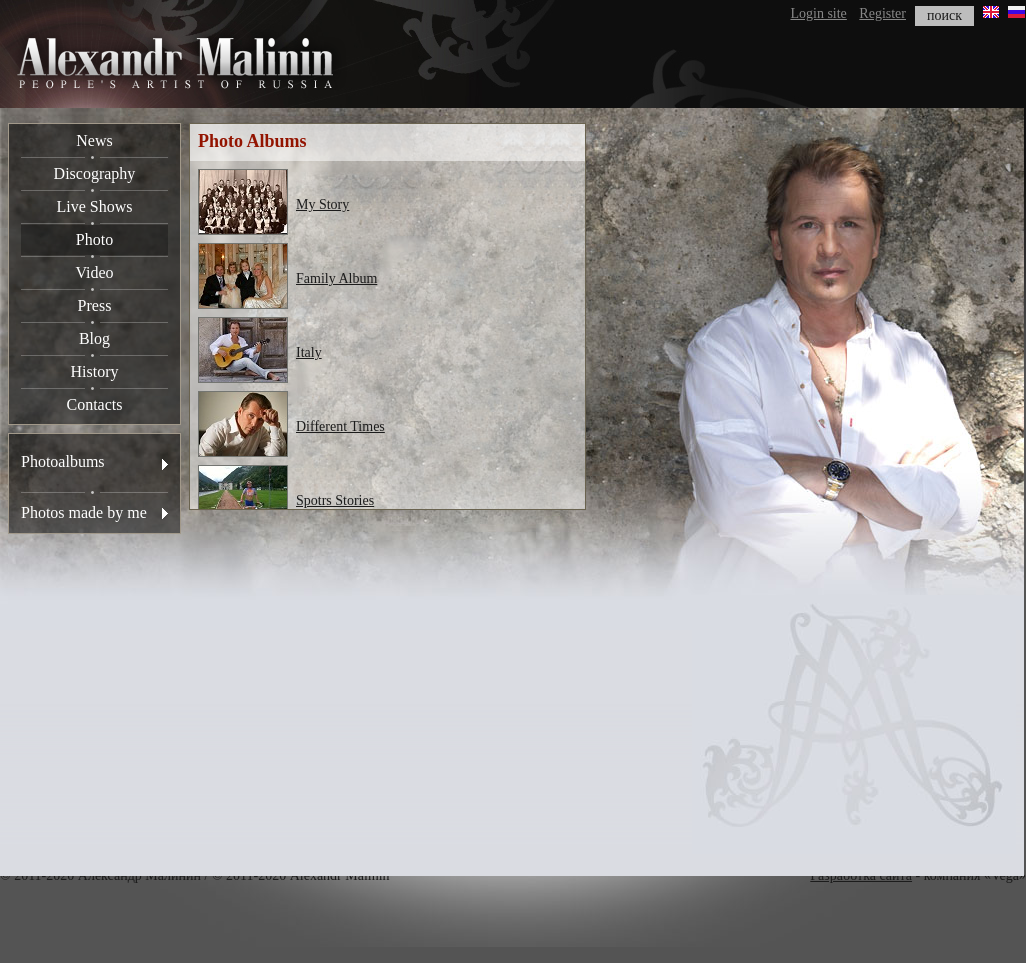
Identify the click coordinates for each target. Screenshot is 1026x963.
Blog (94, 338)
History (95, 371)
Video (94, 272)
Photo (94, 239)
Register (882, 13)
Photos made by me (84, 512)
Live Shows (95, 206)
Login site (818, 13)
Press (95, 305)
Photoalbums (63, 461)
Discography (95, 173)
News (94, 140)
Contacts (95, 404)
